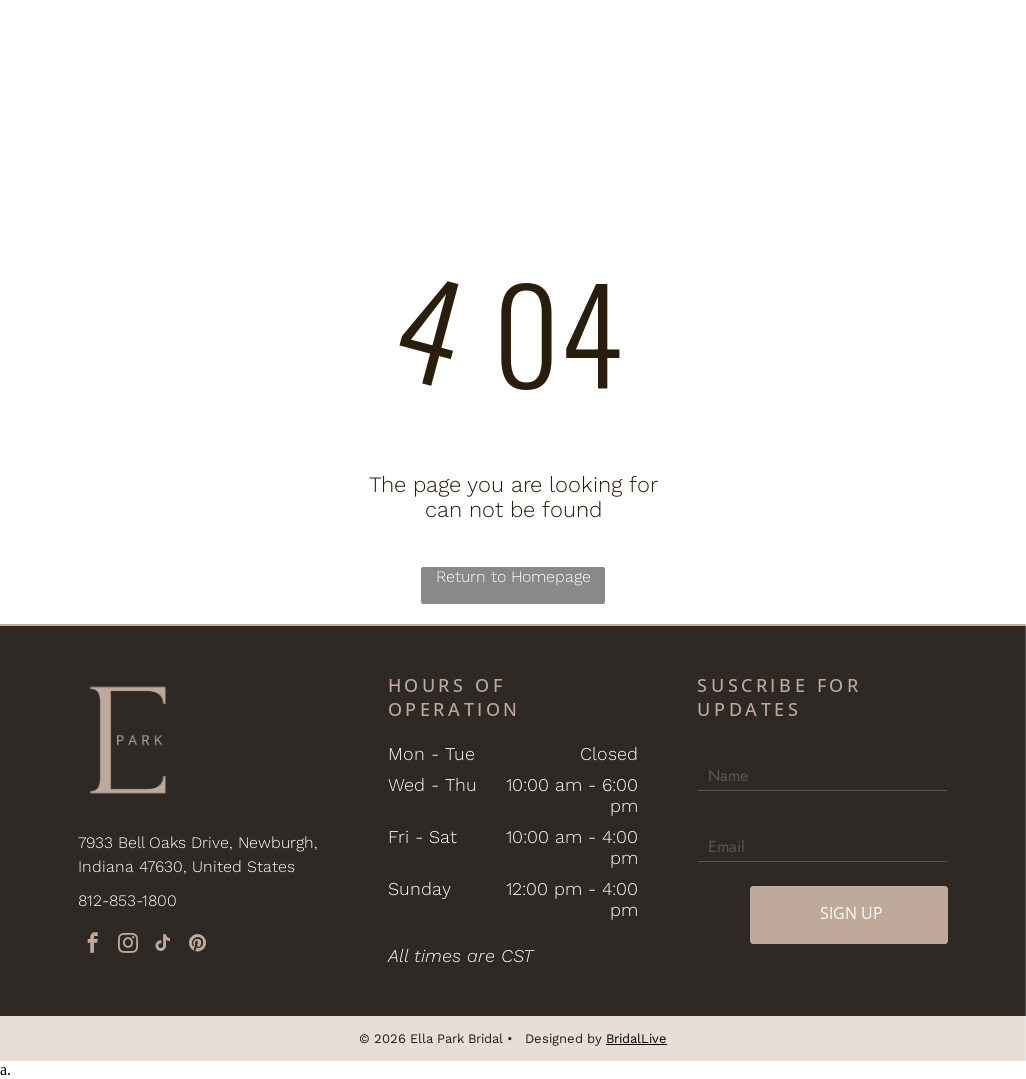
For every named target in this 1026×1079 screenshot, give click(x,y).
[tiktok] (163, 945)
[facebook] (93, 945)
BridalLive (636, 1038)
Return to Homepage (513, 576)
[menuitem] (232, 43)
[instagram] (128, 945)
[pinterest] (198, 945)
